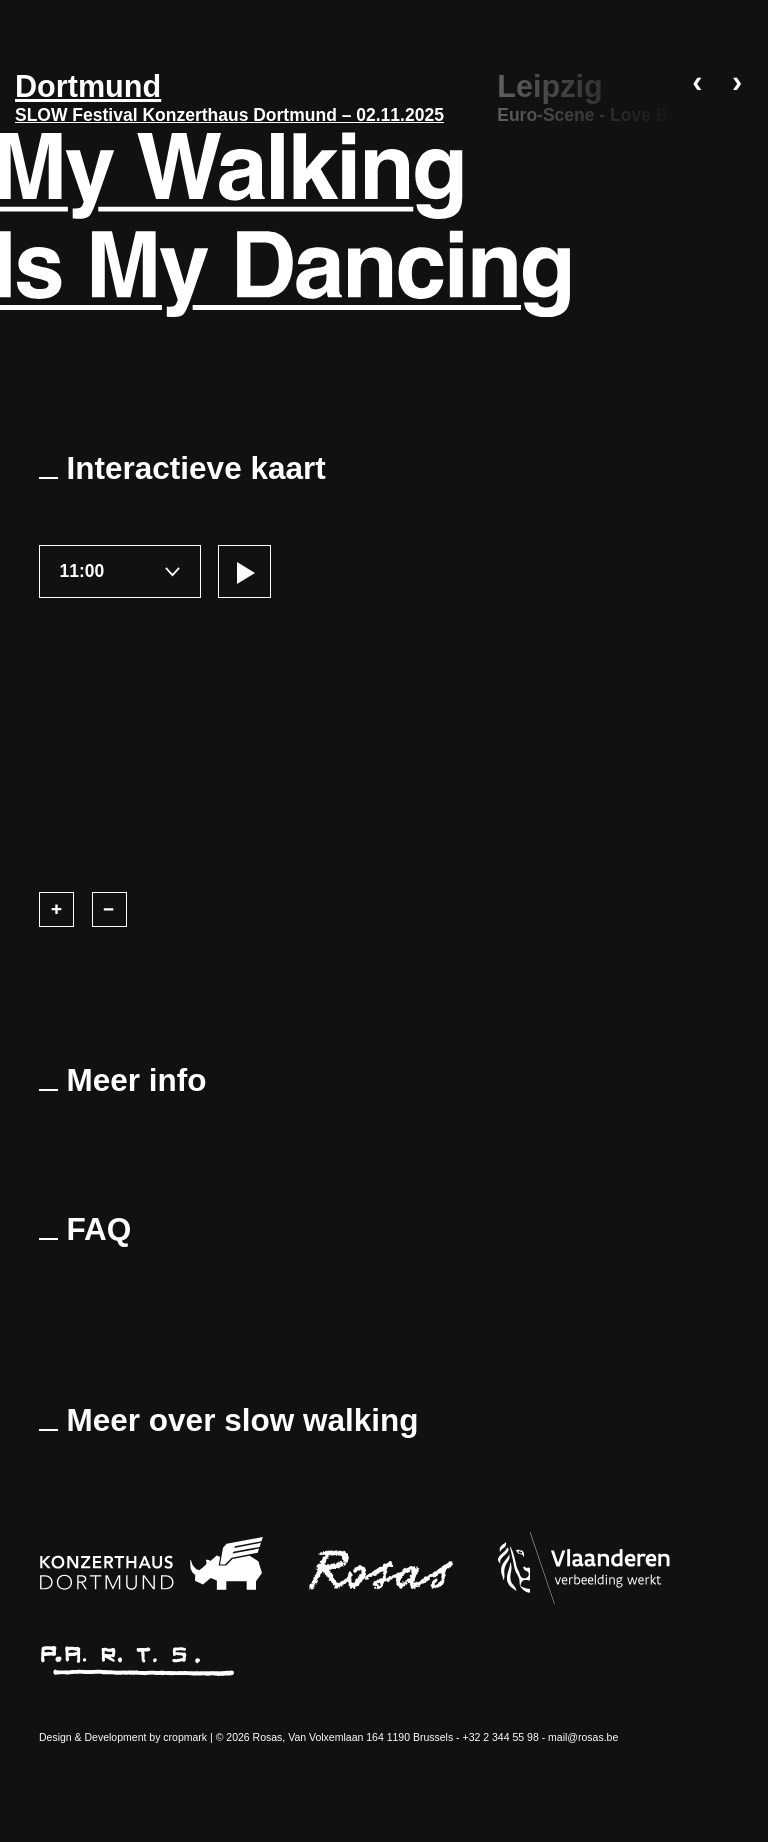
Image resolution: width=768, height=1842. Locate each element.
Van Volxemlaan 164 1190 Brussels (370, 1737)
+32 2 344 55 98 (501, 1737)
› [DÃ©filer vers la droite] (737, 84)
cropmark (185, 1737)
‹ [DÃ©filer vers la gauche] (697, 84)
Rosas (268, 1737)
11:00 (81, 571)
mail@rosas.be (583, 1737)
